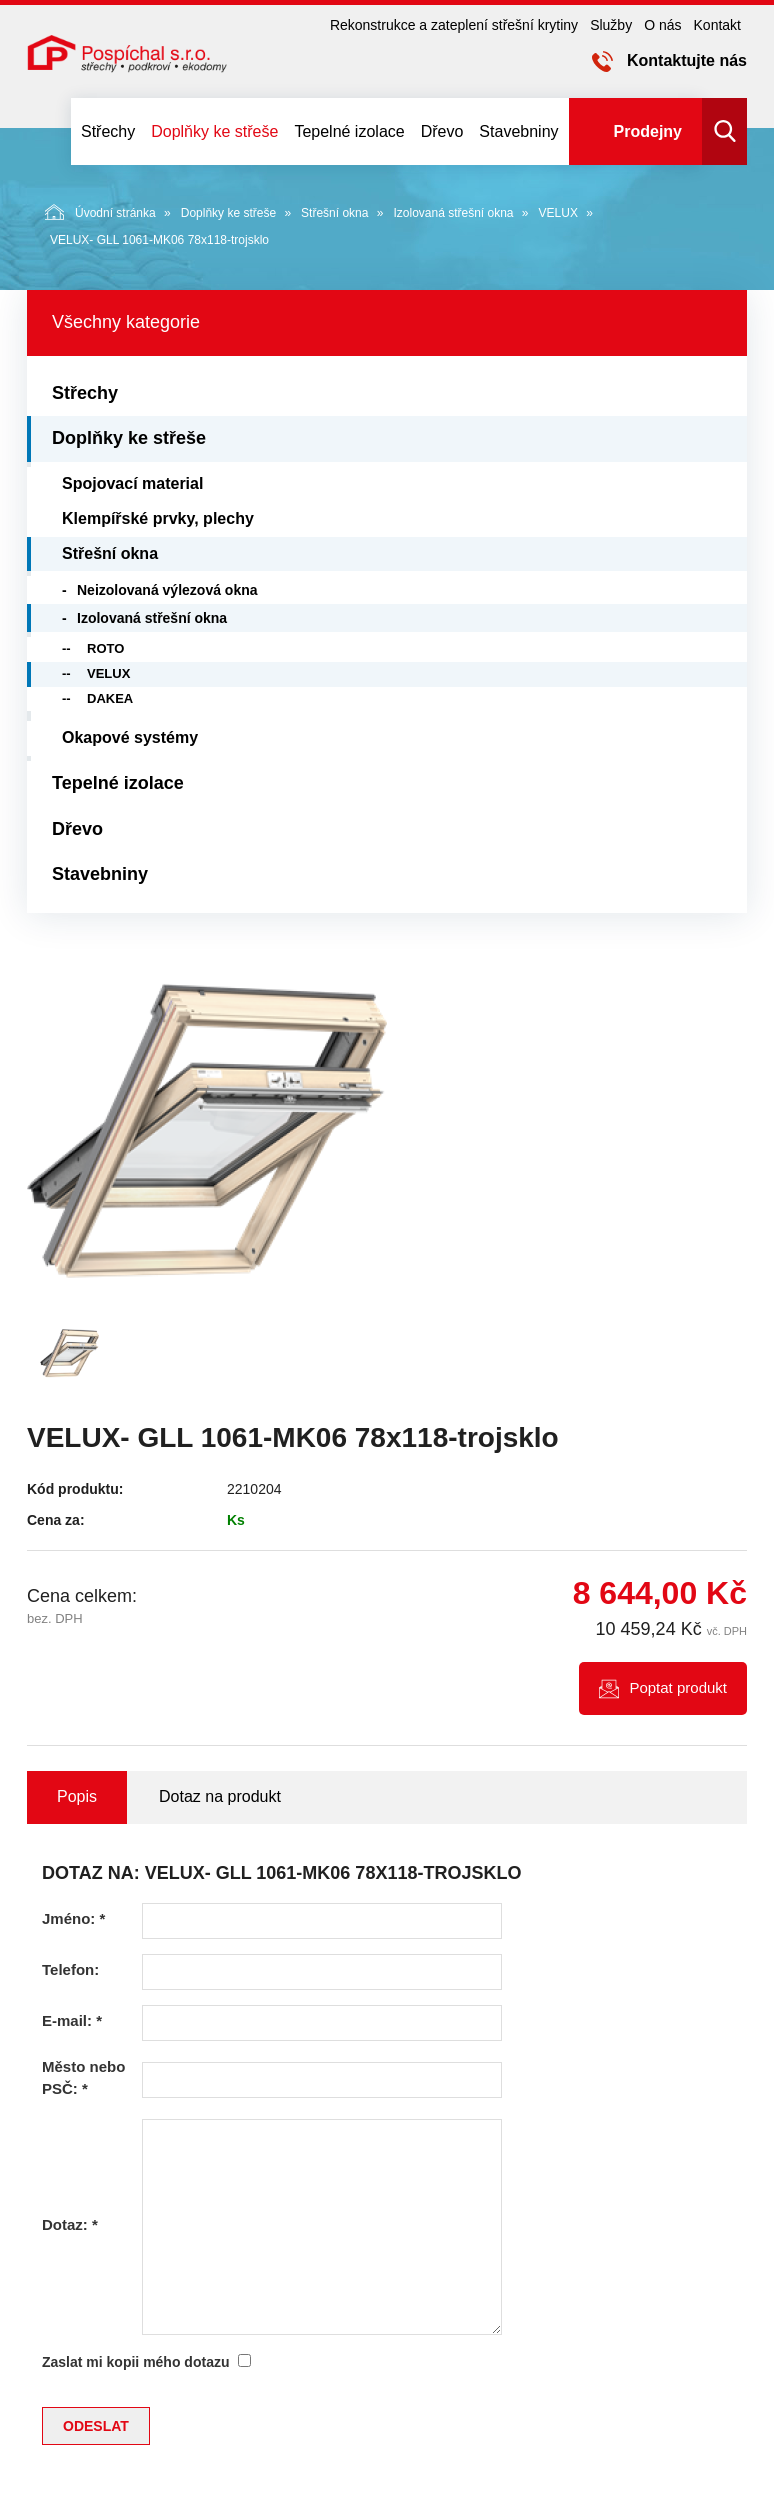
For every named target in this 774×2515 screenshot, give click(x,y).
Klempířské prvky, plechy (158, 518)
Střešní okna (334, 213)
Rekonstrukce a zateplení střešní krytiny (454, 25)
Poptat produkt (678, 1687)
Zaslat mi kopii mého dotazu (135, 2362)
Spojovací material (132, 483)
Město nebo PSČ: (83, 2077)
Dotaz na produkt (220, 1796)
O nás (662, 25)
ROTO (105, 648)
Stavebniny (518, 131)
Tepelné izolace (349, 131)
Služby (611, 25)
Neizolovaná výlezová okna (167, 590)
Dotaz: (70, 2224)
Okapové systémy (130, 737)
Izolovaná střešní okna (453, 213)
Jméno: (73, 1918)
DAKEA (110, 698)
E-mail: (72, 2020)
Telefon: (70, 1969)
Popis (77, 1796)
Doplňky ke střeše (214, 131)
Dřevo (442, 131)
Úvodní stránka (100, 212)
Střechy (108, 131)
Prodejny (648, 131)
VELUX (558, 213)
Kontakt (717, 25)
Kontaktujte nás (687, 60)
